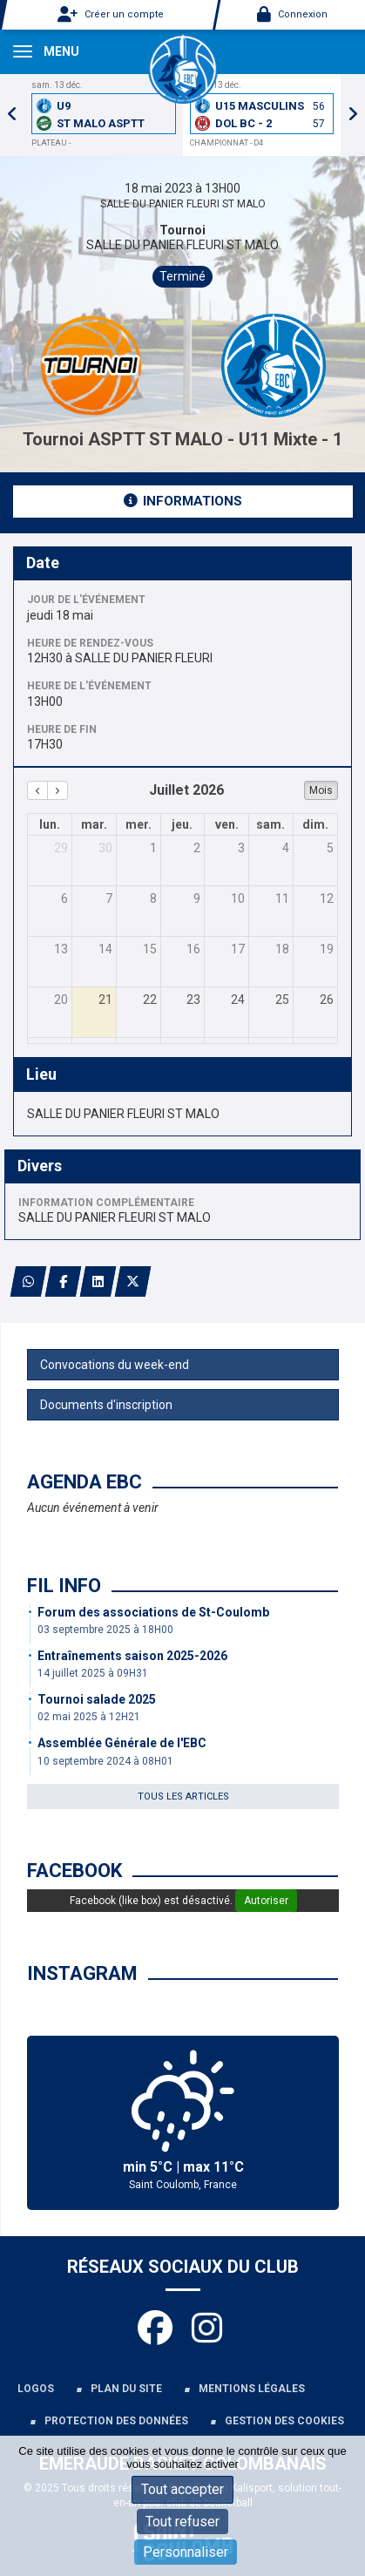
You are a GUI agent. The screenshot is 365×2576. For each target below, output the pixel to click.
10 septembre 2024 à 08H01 (105, 1761)
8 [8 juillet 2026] (153, 898)
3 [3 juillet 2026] (241, 848)
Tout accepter (182, 2489)
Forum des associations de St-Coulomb (153, 1612)
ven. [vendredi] (227, 824)
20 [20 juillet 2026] (61, 1000)
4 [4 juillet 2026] (285, 848)
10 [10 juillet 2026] (238, 898)
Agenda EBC (84, 1482)
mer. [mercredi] (138, 824)
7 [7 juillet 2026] (108, 898)
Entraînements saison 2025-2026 (132, 1656)
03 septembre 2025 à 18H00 (105, 1630)
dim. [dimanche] (315, 824)
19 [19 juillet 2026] (327, 949)
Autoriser (266, 1901)
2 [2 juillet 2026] (196, 848)
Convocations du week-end (114, 1365)
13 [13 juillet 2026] (61, 949)
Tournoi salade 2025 (96, 1699)
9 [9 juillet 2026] (196, 898)
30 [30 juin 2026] (105, 848)
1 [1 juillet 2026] (153, 848)
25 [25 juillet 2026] (282, 1000)
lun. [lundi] (49, 824)
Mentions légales (252, 2389)
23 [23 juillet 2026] (193, 1000)
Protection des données (116, 2421)
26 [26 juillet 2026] (327, 1000)
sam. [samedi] (270, 824)
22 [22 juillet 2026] (150, 1000)
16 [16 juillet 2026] (193, 949)
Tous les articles (183, 1796)
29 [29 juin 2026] (61, 848)
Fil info (64, 1585)
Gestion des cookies (284, 2421)
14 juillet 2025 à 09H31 (92, 1673)
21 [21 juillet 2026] (105, 1000)
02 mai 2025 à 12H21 (88, 1717)
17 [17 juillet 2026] (238, 949)
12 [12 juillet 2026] (327, 898)
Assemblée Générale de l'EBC (121, 1743)
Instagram (82, 1973)
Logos (35, 2389)
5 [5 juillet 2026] (330, 848)
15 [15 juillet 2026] (150, 949)
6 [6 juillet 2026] (64, 898)
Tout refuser (182, 2521)
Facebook (74, 1870)
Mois (321, 790)
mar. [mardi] (94, 824)
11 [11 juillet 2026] (282, 898)
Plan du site (126, 2389)
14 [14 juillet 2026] (105, 949)
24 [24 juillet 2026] (238, 1000)
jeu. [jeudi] (182, 824)
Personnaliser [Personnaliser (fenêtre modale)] (185, 2552)
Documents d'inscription (106, 1405)
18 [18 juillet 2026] (282, 949)
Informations (183, 501)
